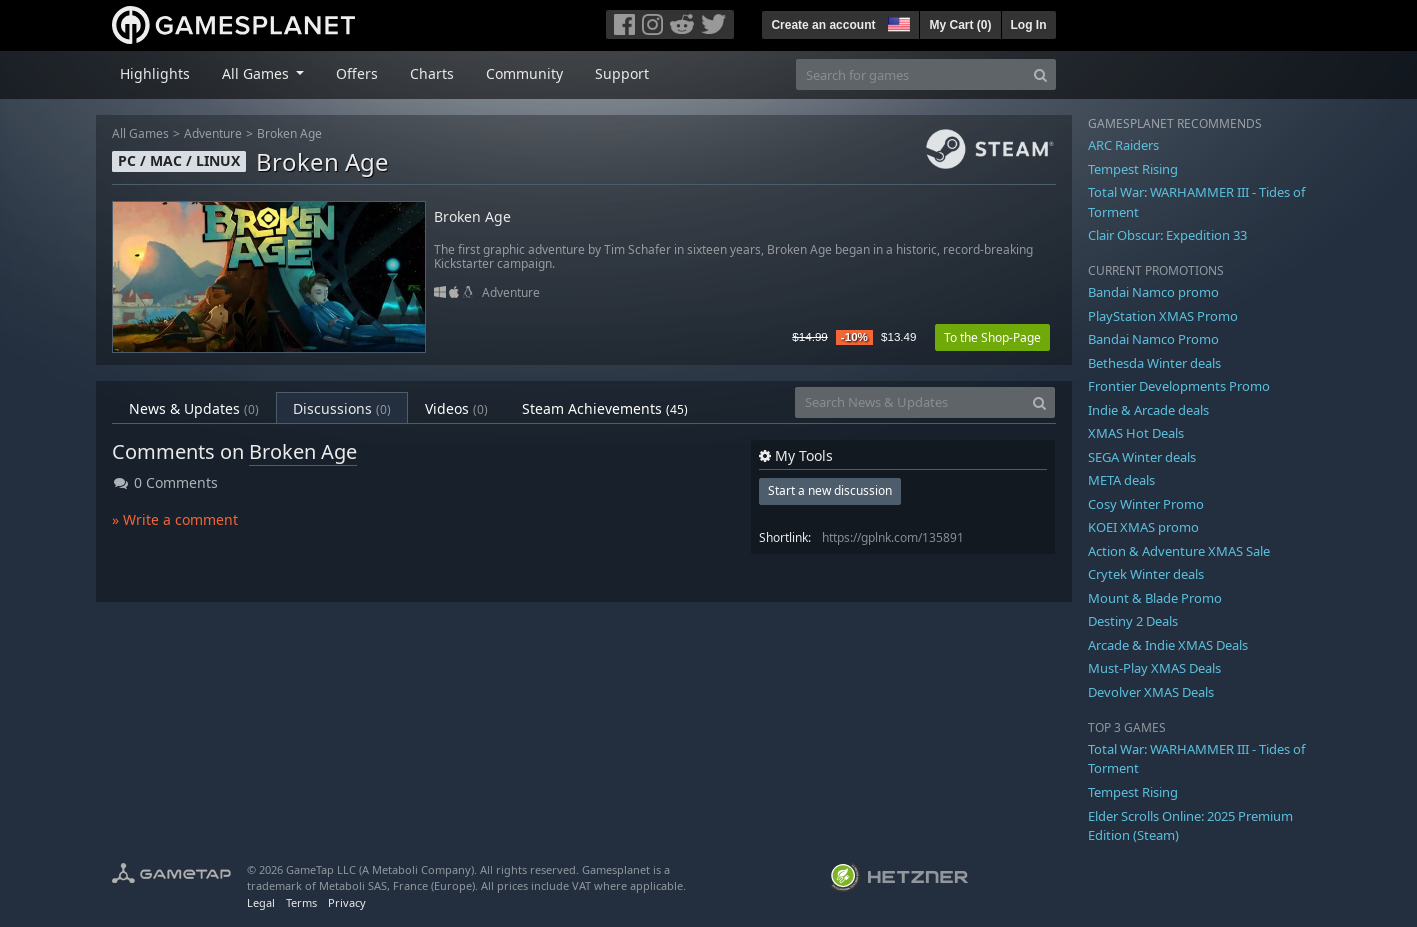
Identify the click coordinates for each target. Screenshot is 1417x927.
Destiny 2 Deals (1133, 621)
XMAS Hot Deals (1136, 433)
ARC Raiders (1123, 145)
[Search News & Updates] (910, 402)
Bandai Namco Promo (1153, 339)
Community (524, 73)
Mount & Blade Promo (1155, 598)
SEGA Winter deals (1142, 457)
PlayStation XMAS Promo (1163, 316)
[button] (897, 22)
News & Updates (194, 408)
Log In (1029, 25)
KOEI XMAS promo (1143, 527)
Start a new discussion (830, 490)
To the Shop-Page (992, 337)
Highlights (155, 73)
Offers (357, 73)
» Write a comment (175, 519)
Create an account (823, 25)
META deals (1121, 480)
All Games (140, 133)
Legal (261, 902)
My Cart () (960, 25)
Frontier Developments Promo (1179, 386)
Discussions (342, 408)
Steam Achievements (605, 408)
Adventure (213, 133)
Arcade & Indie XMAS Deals (1168, 645)
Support (622, 73)
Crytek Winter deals (1146, 574)
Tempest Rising (1133, 169)
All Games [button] (257, 73)
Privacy (347, 902)
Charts (432, 73)
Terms (301, 902)
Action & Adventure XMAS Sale (1179, 551)
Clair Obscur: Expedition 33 (1167, 235)
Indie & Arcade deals (1148, 410)
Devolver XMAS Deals (1151, 692)
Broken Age (289, 133)
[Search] (1040, 74)
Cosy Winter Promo (1146, 504)
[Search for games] (911, 74)
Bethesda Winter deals (1154, 363)
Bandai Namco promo (1153, 292)
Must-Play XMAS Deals (1154, 668)
